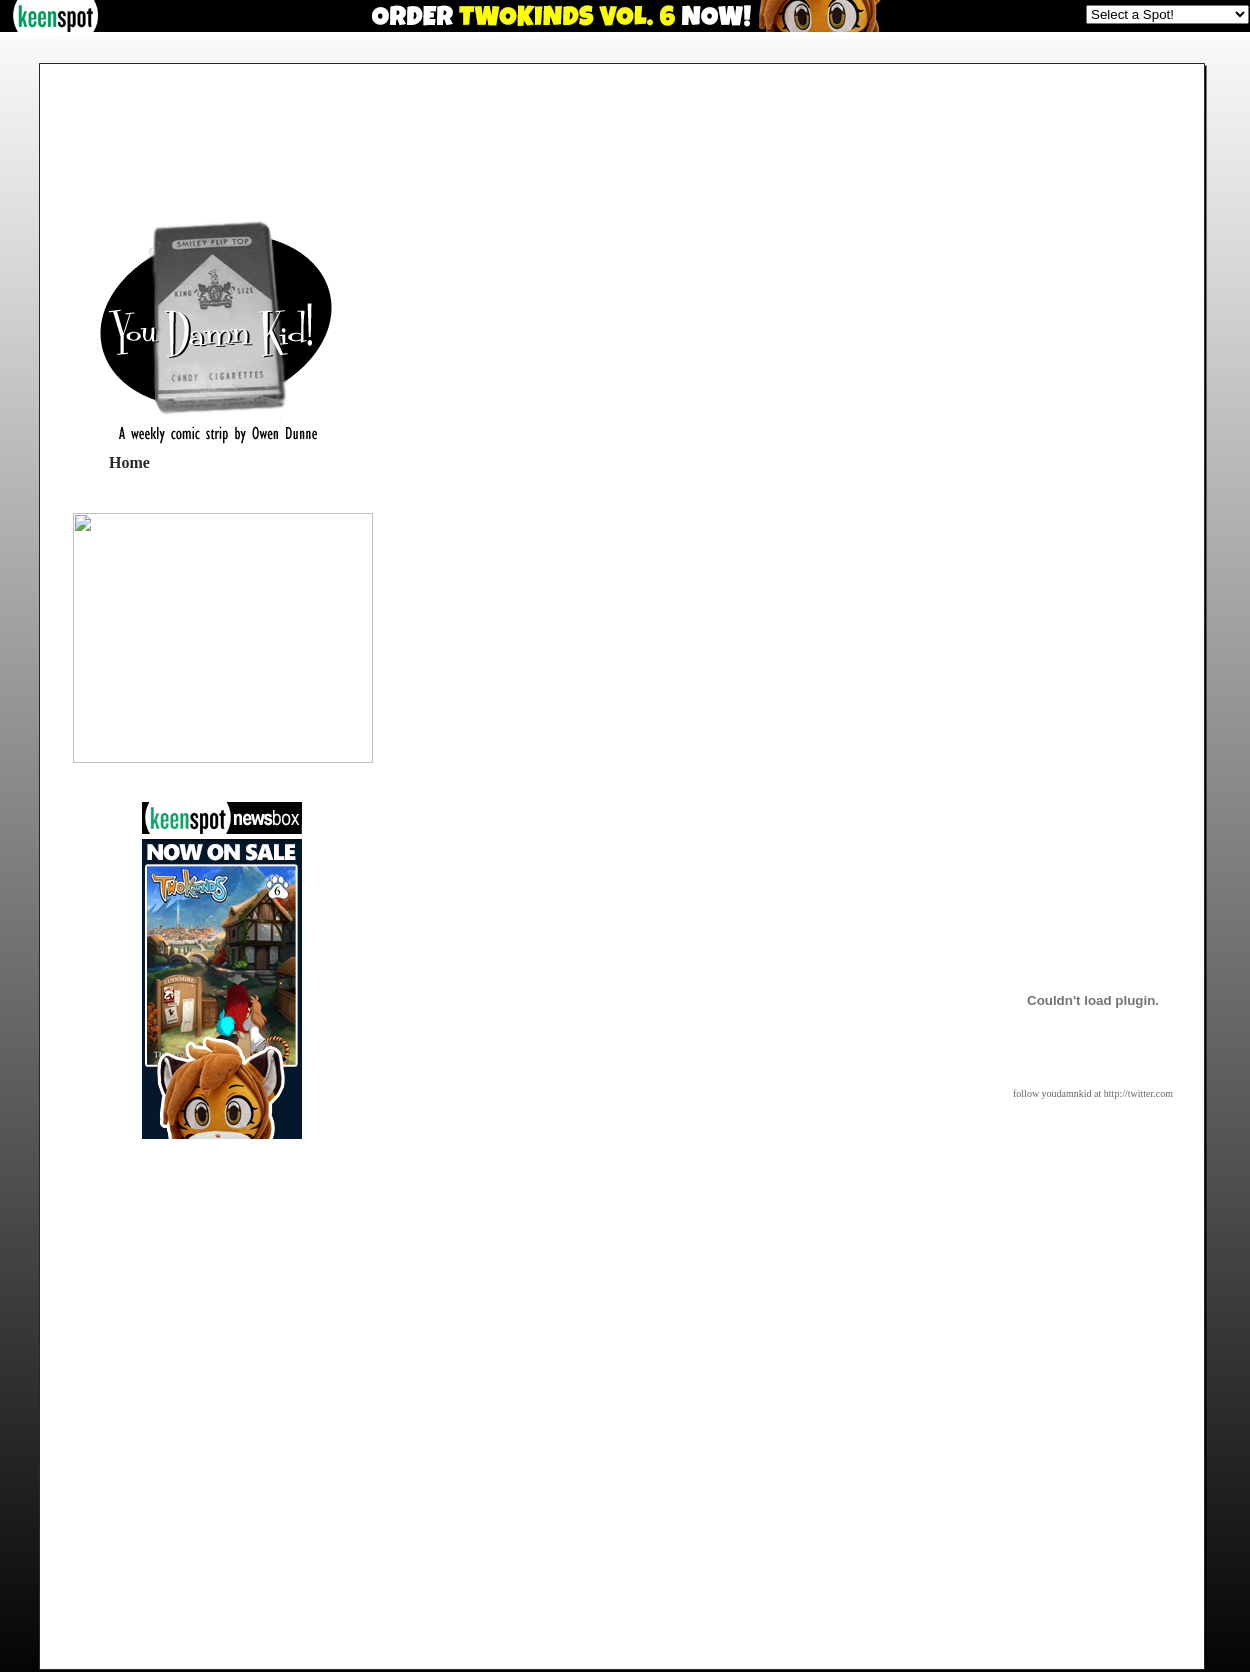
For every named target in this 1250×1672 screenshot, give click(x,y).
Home (129, 462)
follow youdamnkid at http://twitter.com (1093, 1093)
